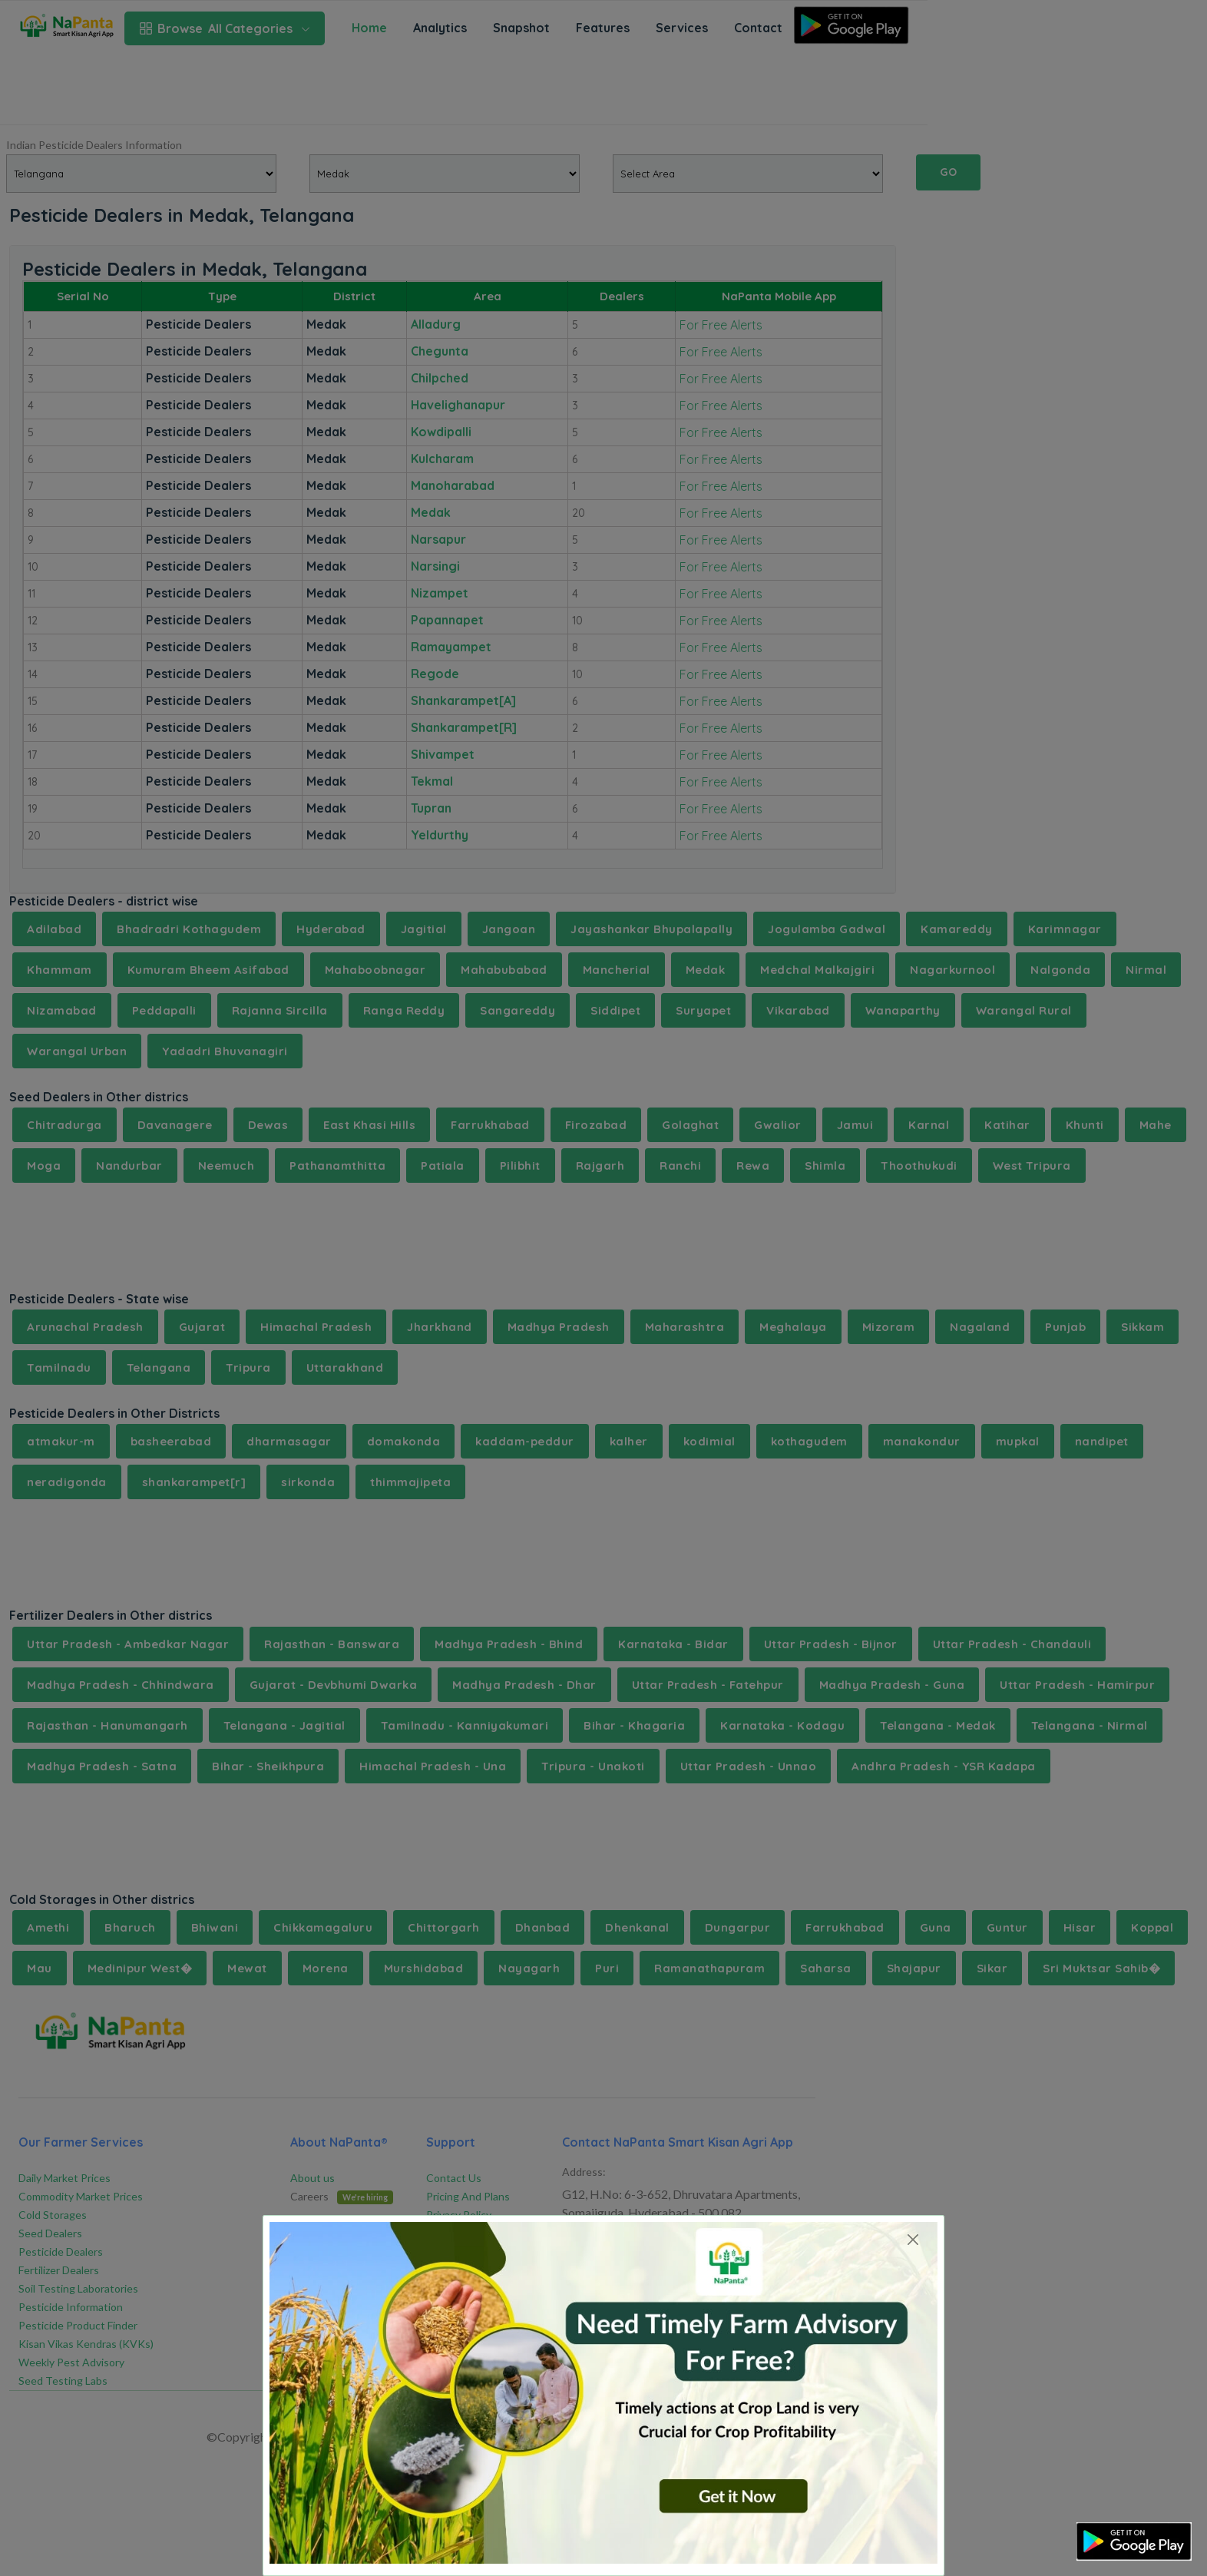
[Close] (912, 2239)
